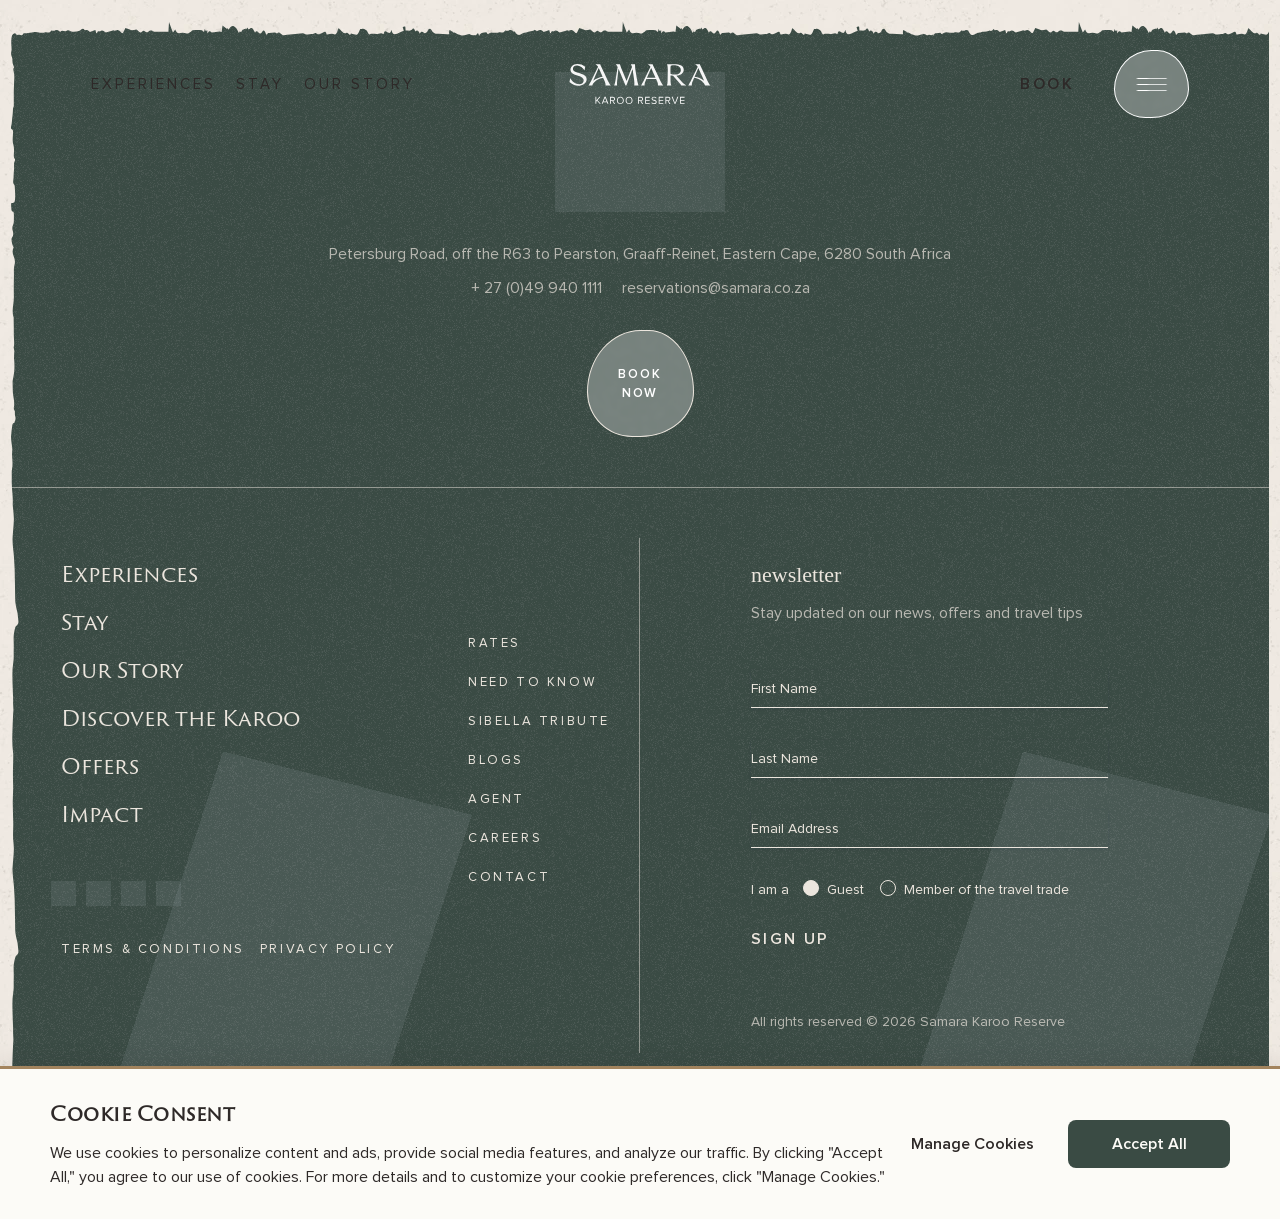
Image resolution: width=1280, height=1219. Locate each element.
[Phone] (536, 288)
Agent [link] (496, 799)
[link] (63, 893)
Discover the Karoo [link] (180, 718)
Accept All (1149, 1144)
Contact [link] (509, 877)
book (1047, 84)
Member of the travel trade (986, 890)
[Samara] (640, 84)
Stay (260, 84)
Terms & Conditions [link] (153, 949)
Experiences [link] (129, 574)
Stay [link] (84, 622)
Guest (845, 890)
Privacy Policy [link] (327, 949)
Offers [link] (100, 766)
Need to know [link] (532, 682)
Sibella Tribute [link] (539, 721)
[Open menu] (1151, 84)
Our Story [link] (122, 670)
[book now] (640, 383)
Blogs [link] (496, 760)
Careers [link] (505, 838)
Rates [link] (494, 643)
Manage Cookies (972, 1144)
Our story (359, 84)
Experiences (153, 84)
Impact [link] (102, 814)
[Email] (716, 288)
